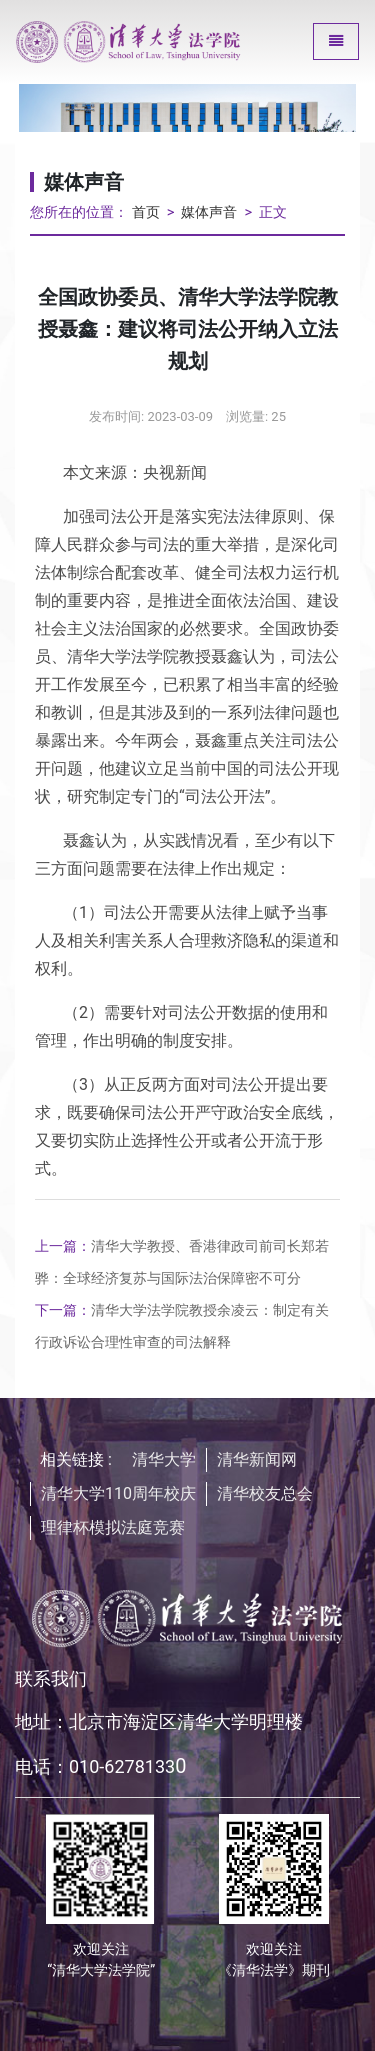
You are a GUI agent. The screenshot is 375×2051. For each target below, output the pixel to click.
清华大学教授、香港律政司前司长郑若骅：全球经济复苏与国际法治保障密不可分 (182, 1262)
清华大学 (164, 1459)
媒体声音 (209, 212)
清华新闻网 (257, 1459)
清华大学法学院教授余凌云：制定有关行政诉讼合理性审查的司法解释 (182, 1326)
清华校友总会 (265, 1493)
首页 (146, 212)
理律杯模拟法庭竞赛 (113, 1527)
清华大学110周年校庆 (118, 1493)
